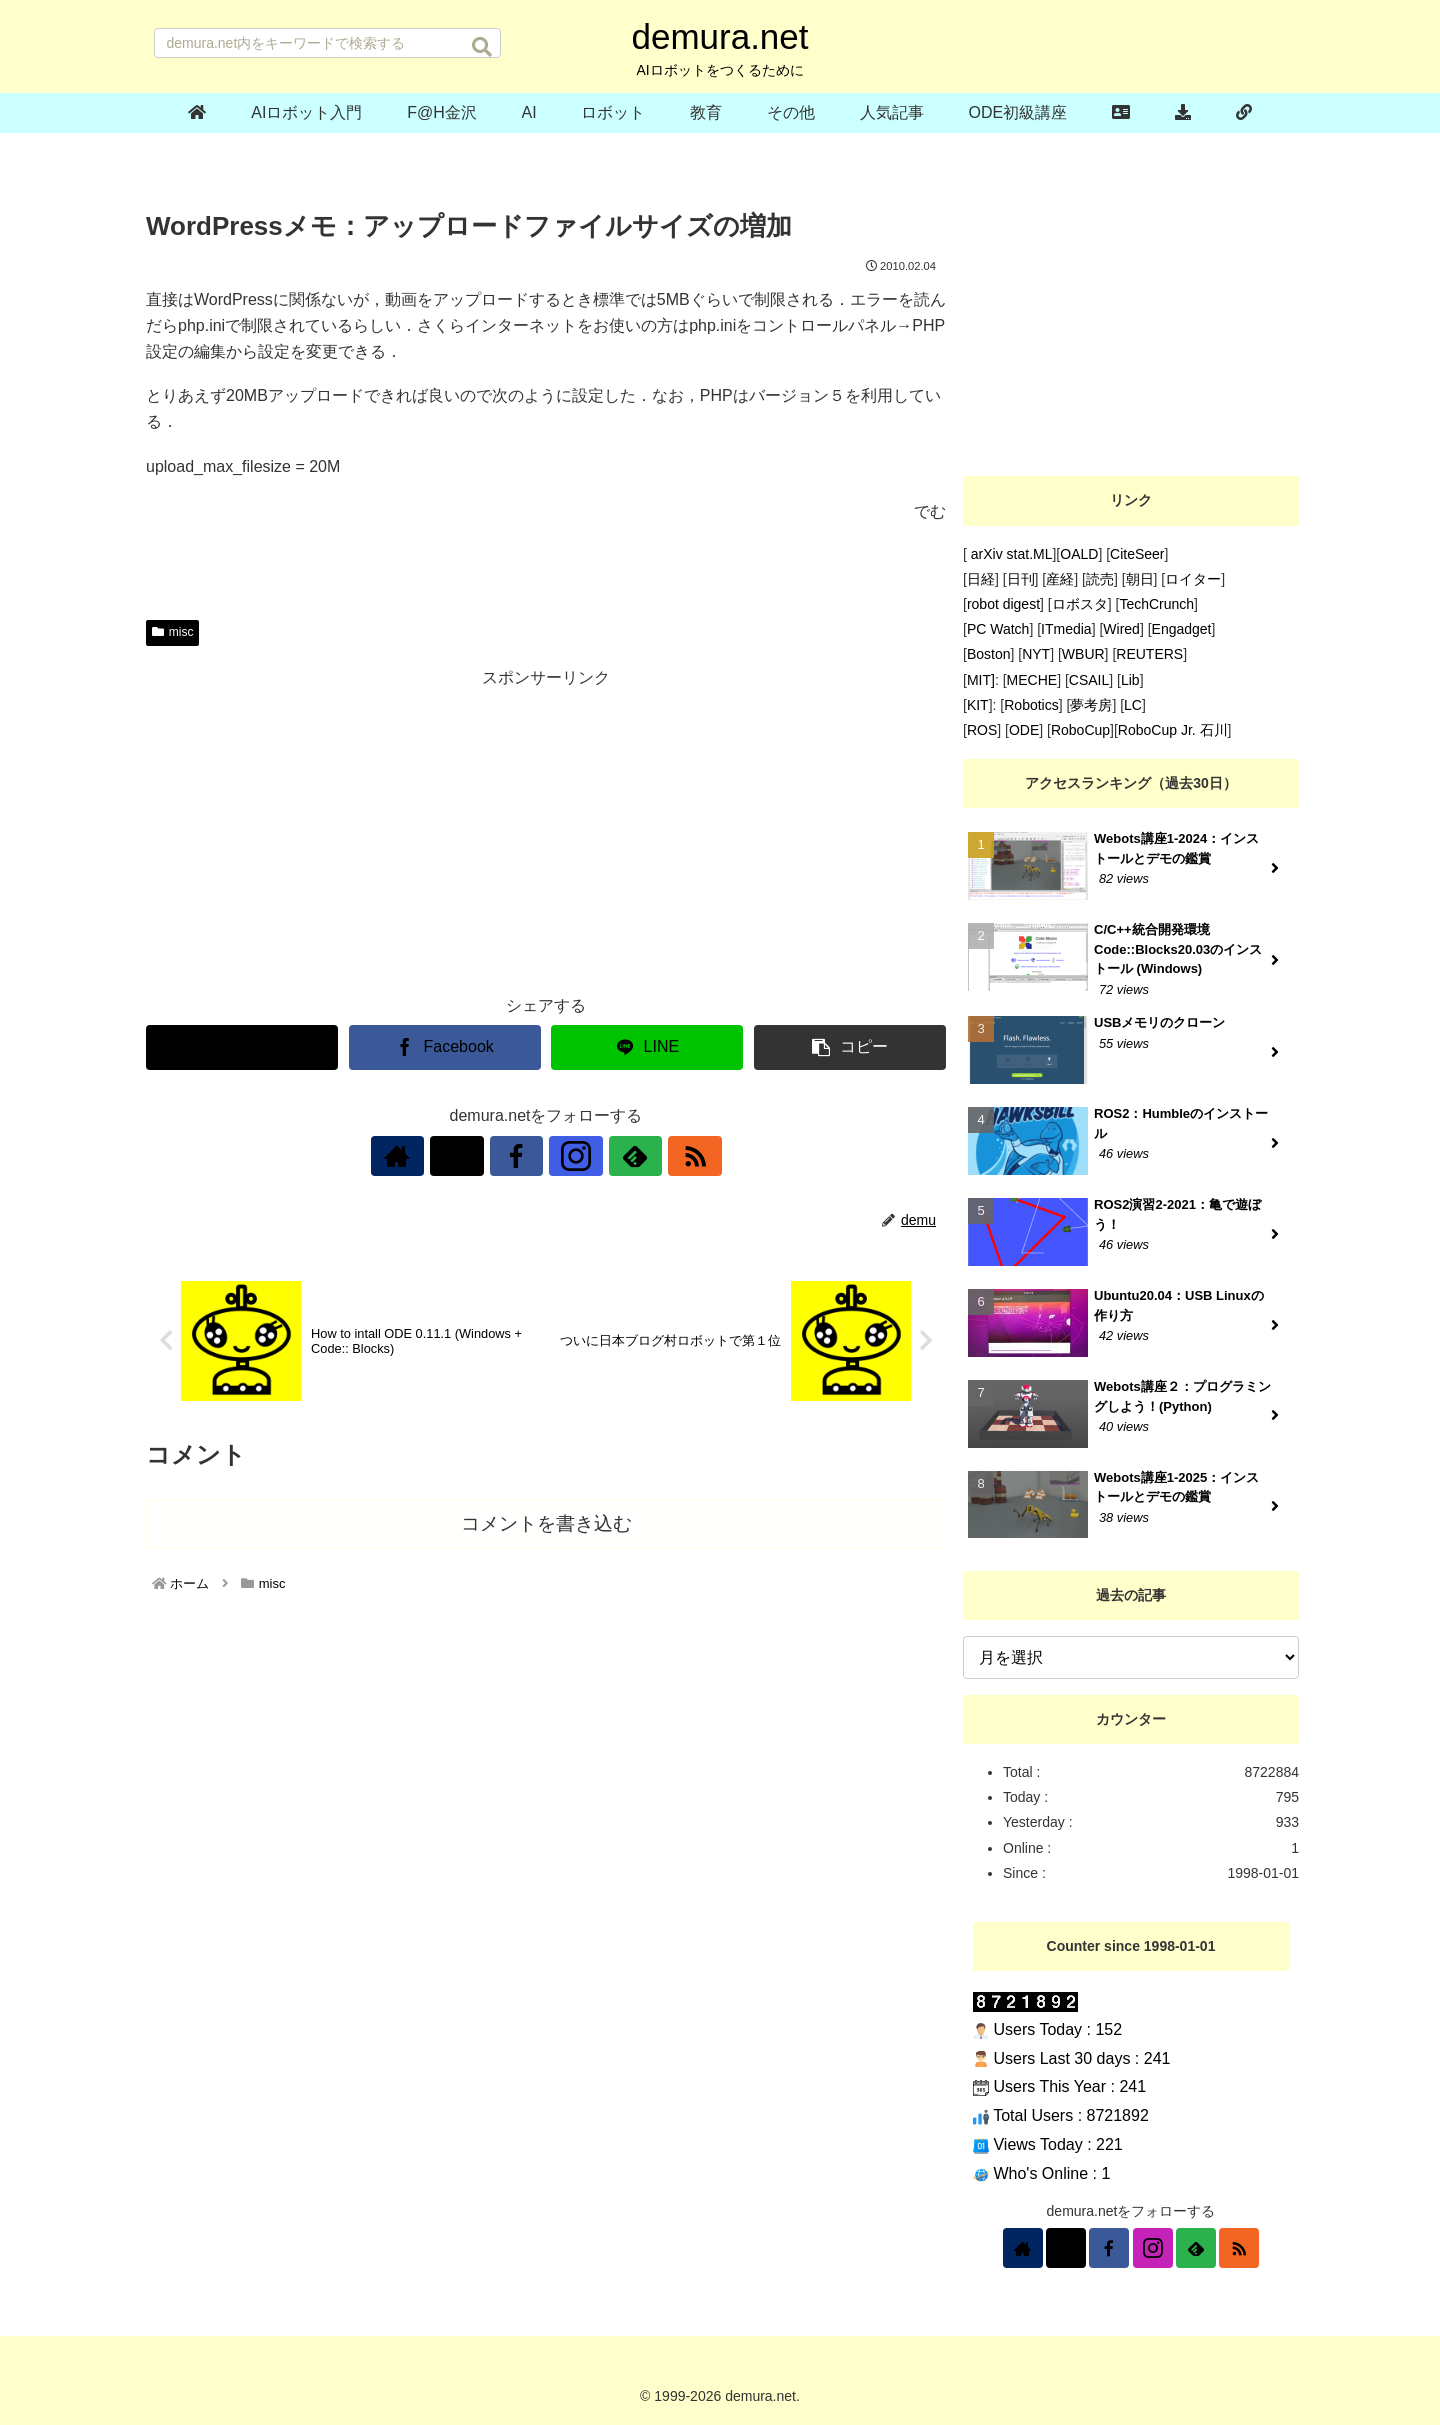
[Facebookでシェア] (445, 1047)
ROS (982, 730)
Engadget (1182, 629)
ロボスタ (1080, 604)
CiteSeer (1137, 554)
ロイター (1193, 579)
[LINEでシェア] (647, 1047)
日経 (981, 579)
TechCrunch (1156, 604)
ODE (1024, 730)
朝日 (1140, 579)
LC (1133, 705)
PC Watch (998, 629)
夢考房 (1091, 705)
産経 (1060, 579)
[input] (327, 43)
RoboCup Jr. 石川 (1173, 730)
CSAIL (1089, 680)
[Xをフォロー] (477, 1156)
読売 (1100, 579)
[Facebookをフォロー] (523, 1156)
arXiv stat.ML (1010, 554)
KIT (978, 705)
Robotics (1031, 705)
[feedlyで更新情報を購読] (615, 1156)
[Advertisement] (546, 833)
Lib (1130, 680)
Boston (989, 654)
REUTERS (1149, 654)
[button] (482, 47)
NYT (1036, 654)
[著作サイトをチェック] (431, 1156)
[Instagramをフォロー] (569, 1156)
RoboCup (1080, 730)
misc (172, 632)
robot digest (1003, 604)
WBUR (1083, 654)
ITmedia (1066, 629)
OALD (1079, 554)
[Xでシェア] (242, 1047)
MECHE (1032, 680)
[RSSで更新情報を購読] (661, 1156)
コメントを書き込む (546, 1523)
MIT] (981, 680)
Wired (1121, 629)
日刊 (1021, 579)
